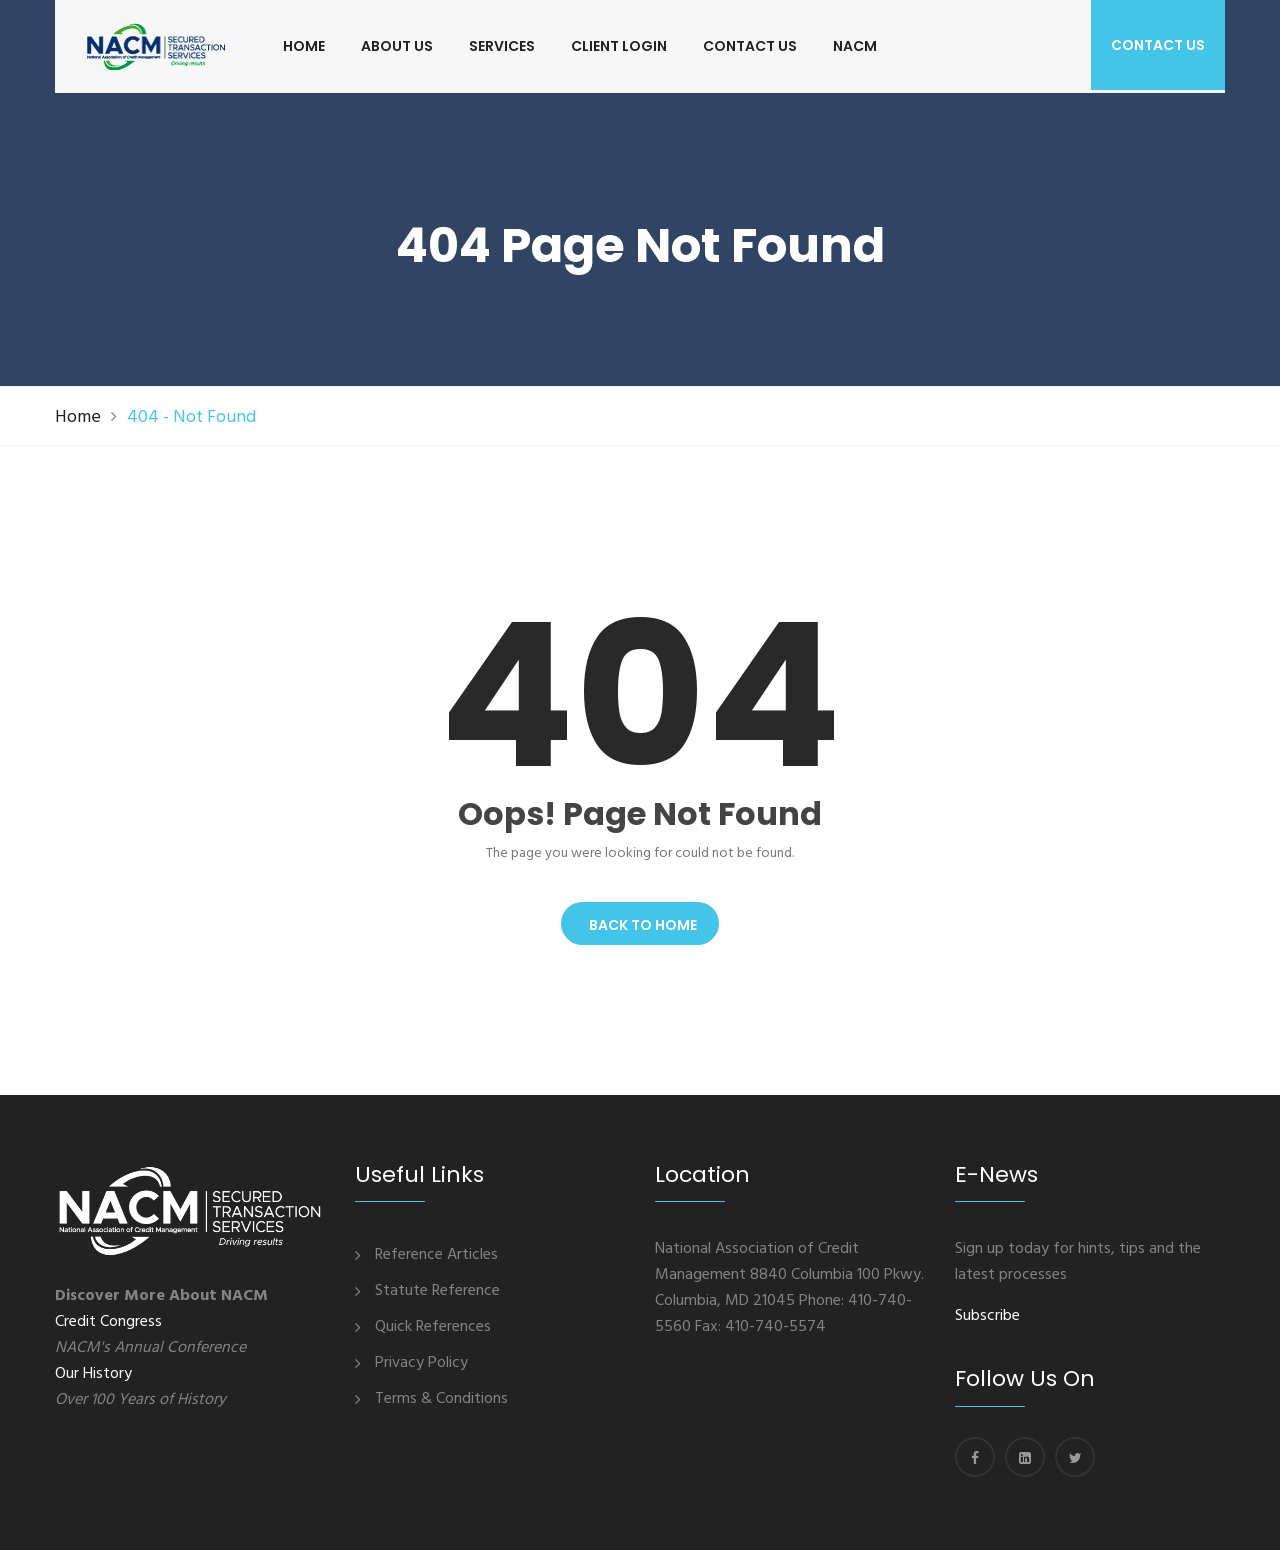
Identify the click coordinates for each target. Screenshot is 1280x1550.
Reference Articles (436, 1255)
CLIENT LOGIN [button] (619, 46)
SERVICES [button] (502, 46)
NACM (855, 46)
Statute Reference (437, 1291)
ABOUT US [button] (397, 46)
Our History (93, 1374)
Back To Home (640, 925)
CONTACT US (750, 46)
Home (78, 417)
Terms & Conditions (441, 1399)
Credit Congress (108, 1322)
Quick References (433, 1327)
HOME (304, 46)
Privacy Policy (421, 1363)
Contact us (1158, 45)
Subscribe (987, 1316)
